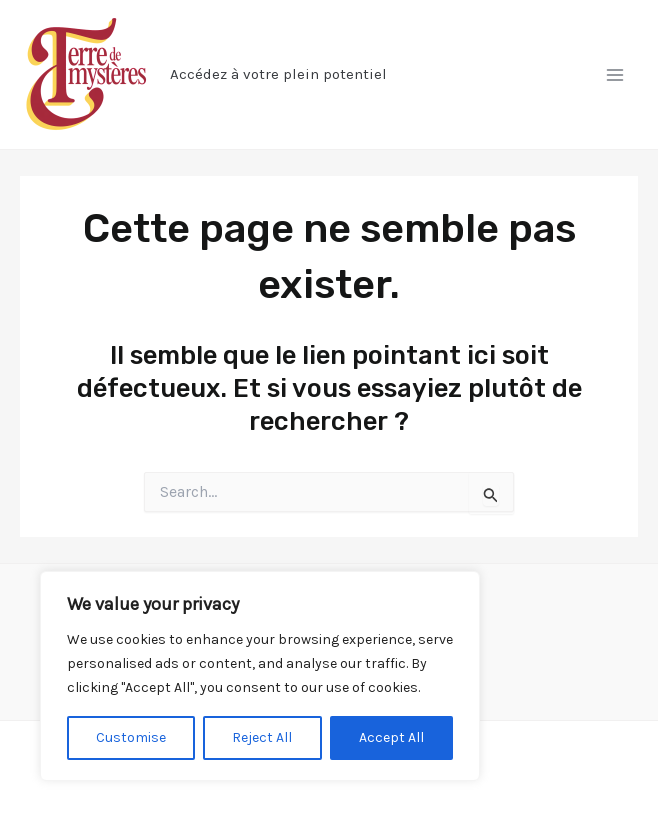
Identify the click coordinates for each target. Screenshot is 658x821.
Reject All (262, 737)
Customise (131, 737)
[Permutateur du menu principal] (616, 75)
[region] (260, 676)
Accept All (391, 737)
